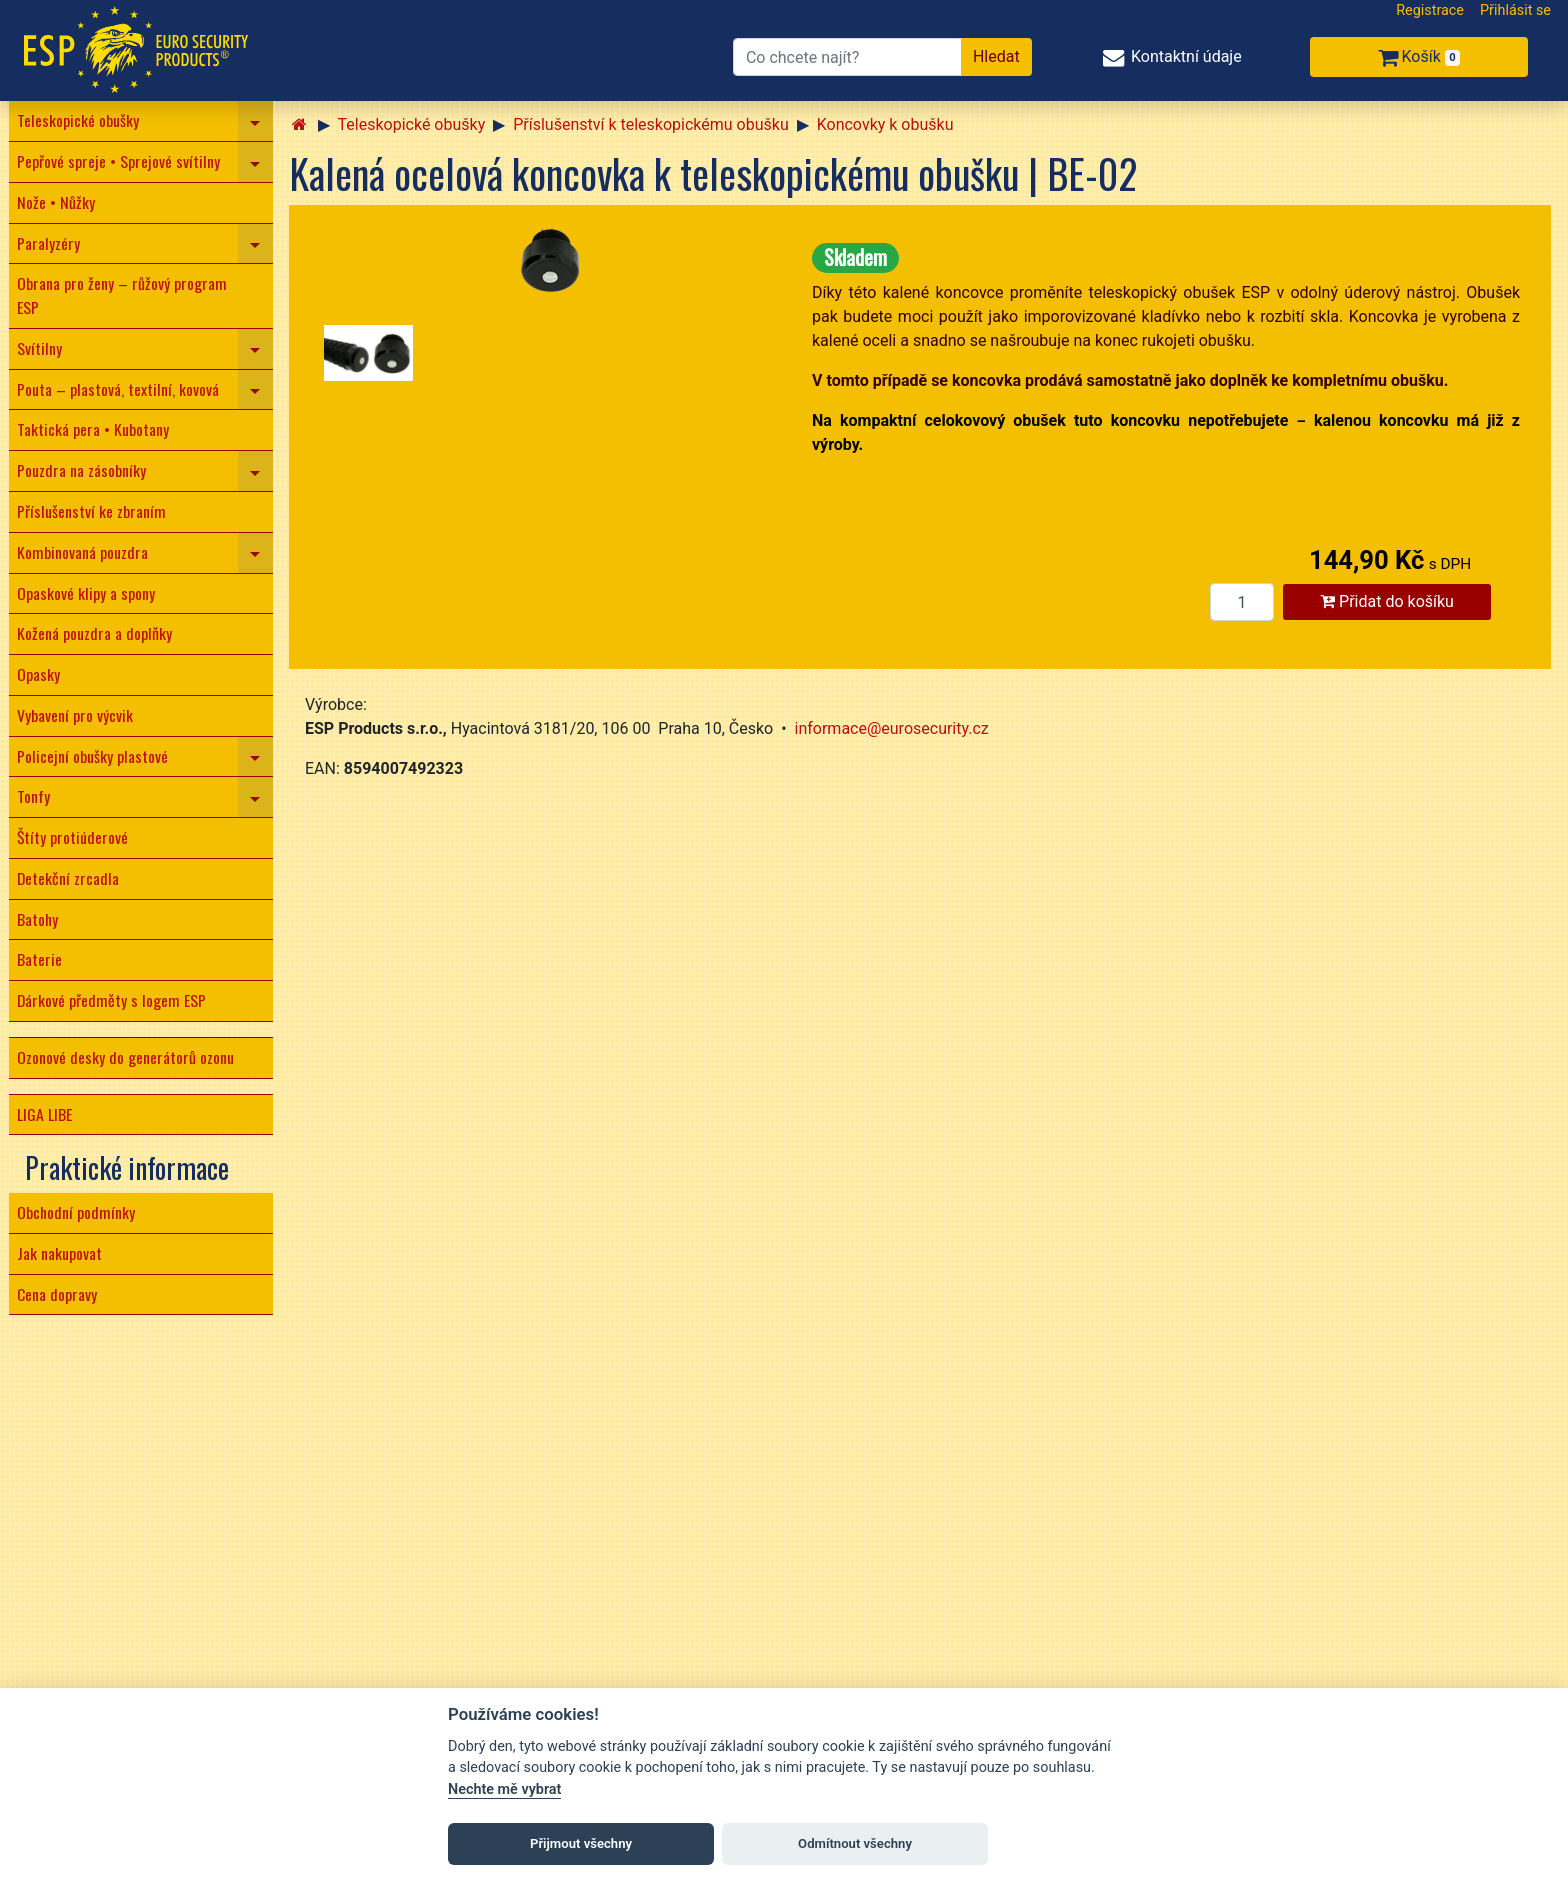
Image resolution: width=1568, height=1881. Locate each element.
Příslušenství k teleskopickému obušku (650, 124)
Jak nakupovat (59, 1253)
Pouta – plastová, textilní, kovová (118, 389)
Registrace (1430, 10)
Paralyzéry (48, 243)
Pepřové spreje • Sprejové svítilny (118, 161)
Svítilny (39, 348)
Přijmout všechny (581, 1843)
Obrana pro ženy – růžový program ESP (122, 295)
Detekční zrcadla (68, 878)
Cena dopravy (57, 1294)
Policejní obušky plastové (92, 756)
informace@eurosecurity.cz (892, 728)
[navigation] (255, 121)
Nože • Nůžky (56, 202)
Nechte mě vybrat (504, 1789)
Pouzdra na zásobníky (81, 470)
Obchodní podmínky (76, 1212)
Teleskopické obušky (78, 120)
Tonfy (33, 796)
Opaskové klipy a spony (86, 593)
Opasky (38, 674)
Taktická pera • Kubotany (93, 429)
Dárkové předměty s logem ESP (111, 1000)
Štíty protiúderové (72, 837)
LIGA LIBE (44, 1114)
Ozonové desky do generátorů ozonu (125, 1057)
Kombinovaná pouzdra (82, 552)
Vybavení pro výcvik (75, 715)
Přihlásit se (1515, 10)
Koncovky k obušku (885, 124)
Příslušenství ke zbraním (91, 511)
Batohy (37, 919)
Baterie (39, 959)
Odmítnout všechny (855, 1843)
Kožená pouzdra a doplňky (94, 633)
